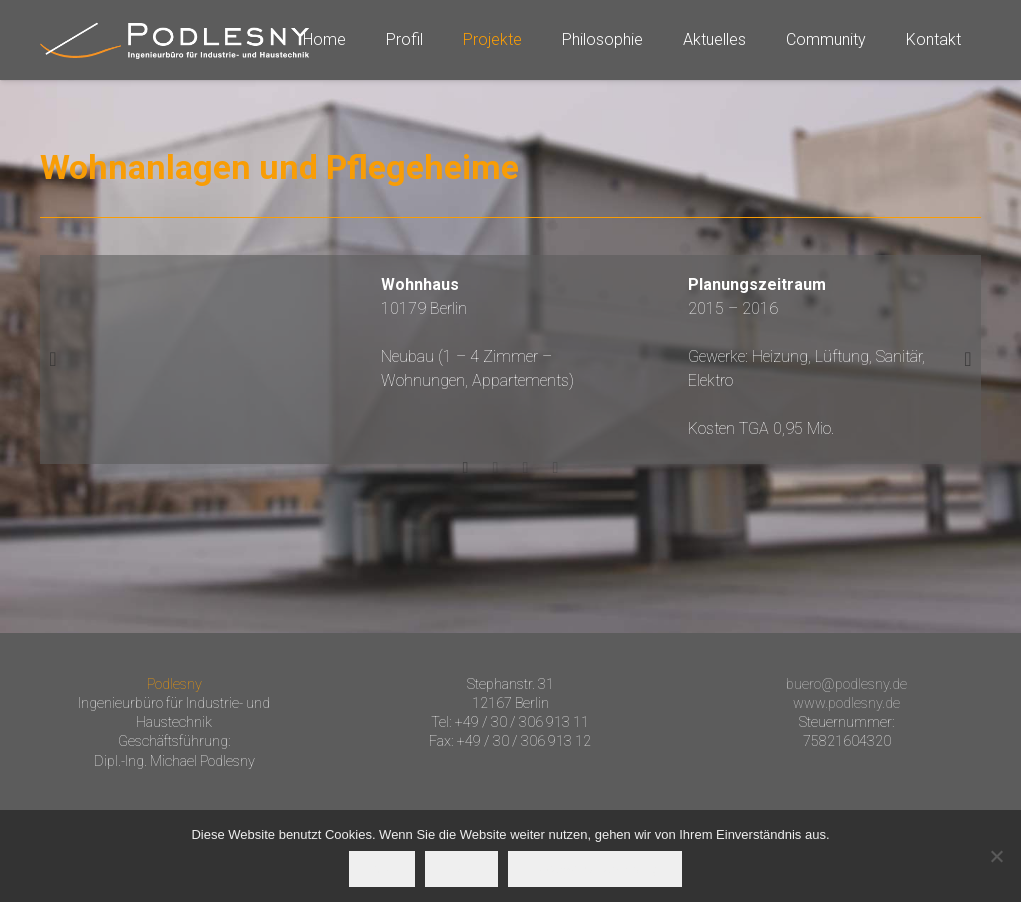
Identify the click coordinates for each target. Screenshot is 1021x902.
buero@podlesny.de (846, 684)
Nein (461, 868)
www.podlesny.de (846, 703)
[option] (510, 357)
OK (382, 868)
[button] (53, 359)
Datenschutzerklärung (595, 868)
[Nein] (996, 856)
